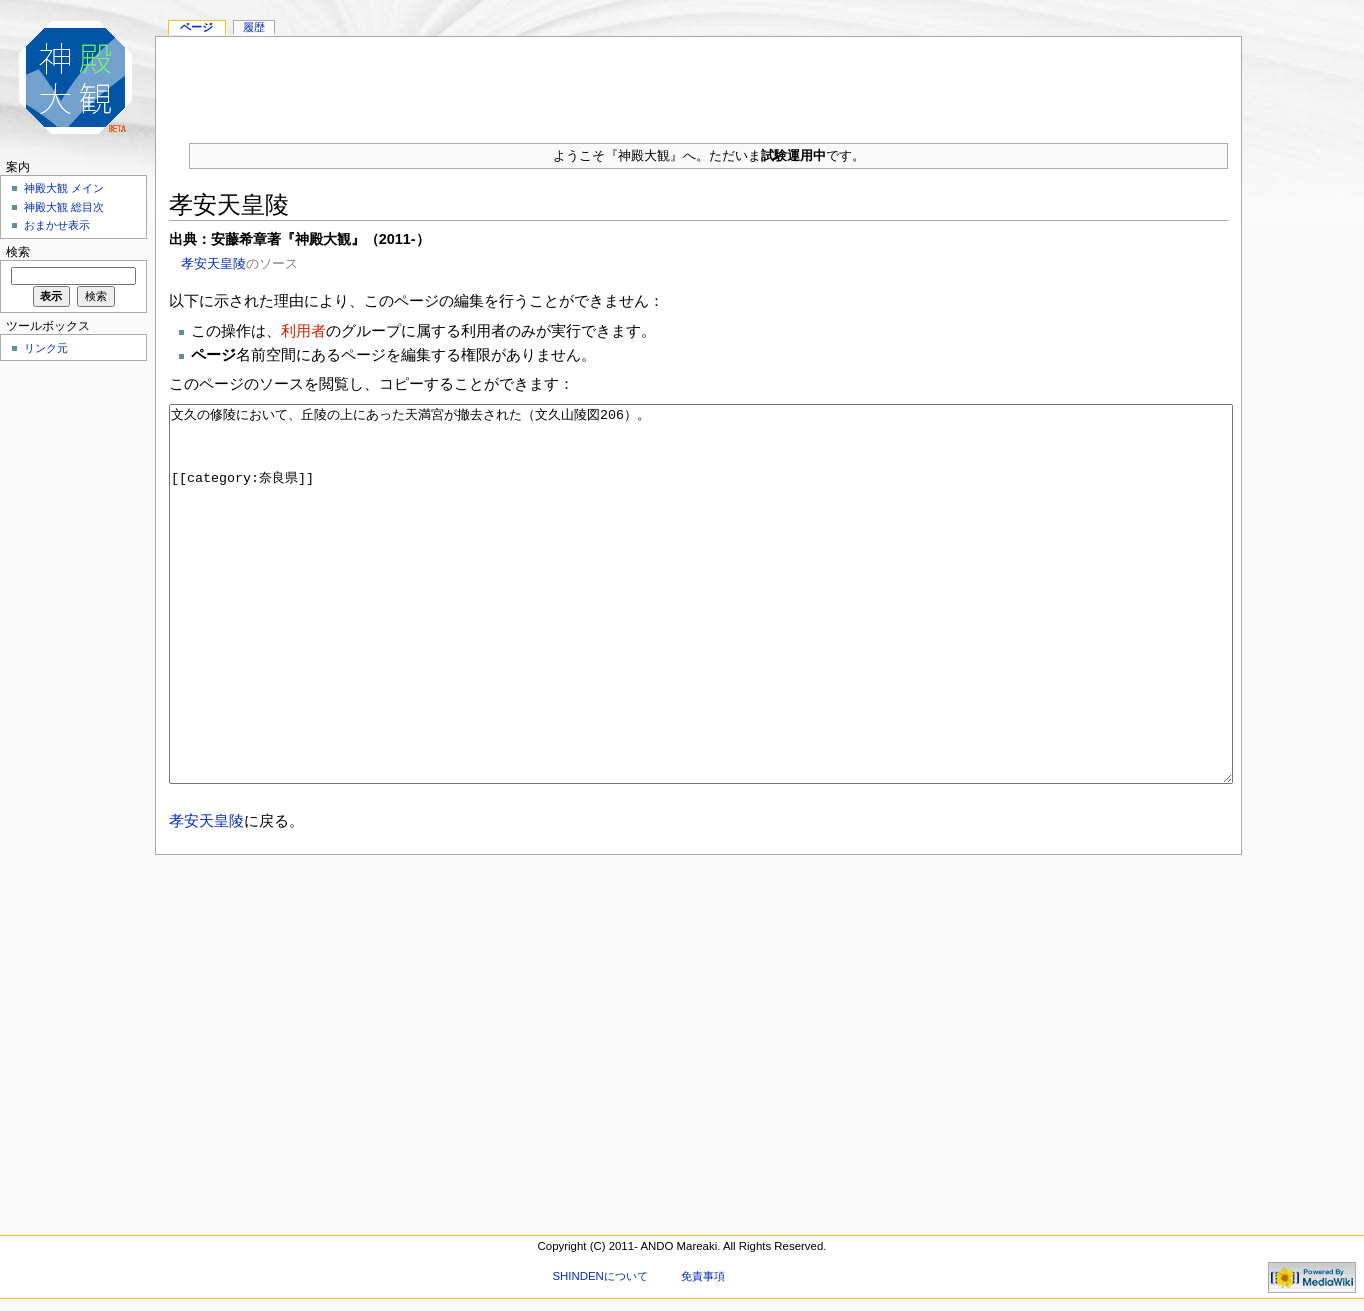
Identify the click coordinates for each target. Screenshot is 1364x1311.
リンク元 (46, 348)
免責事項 (703, 1276)
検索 (18, 252)
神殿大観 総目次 (64, 207)
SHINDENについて (599, 1276)
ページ (196, 27)
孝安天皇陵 (213, 263)
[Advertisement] (699, 82)
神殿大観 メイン (64, 188)
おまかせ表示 (57, 225)
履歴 (254, 27)
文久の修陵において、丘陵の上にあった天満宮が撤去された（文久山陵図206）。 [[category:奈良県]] (701, 631)
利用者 (303, 330)
